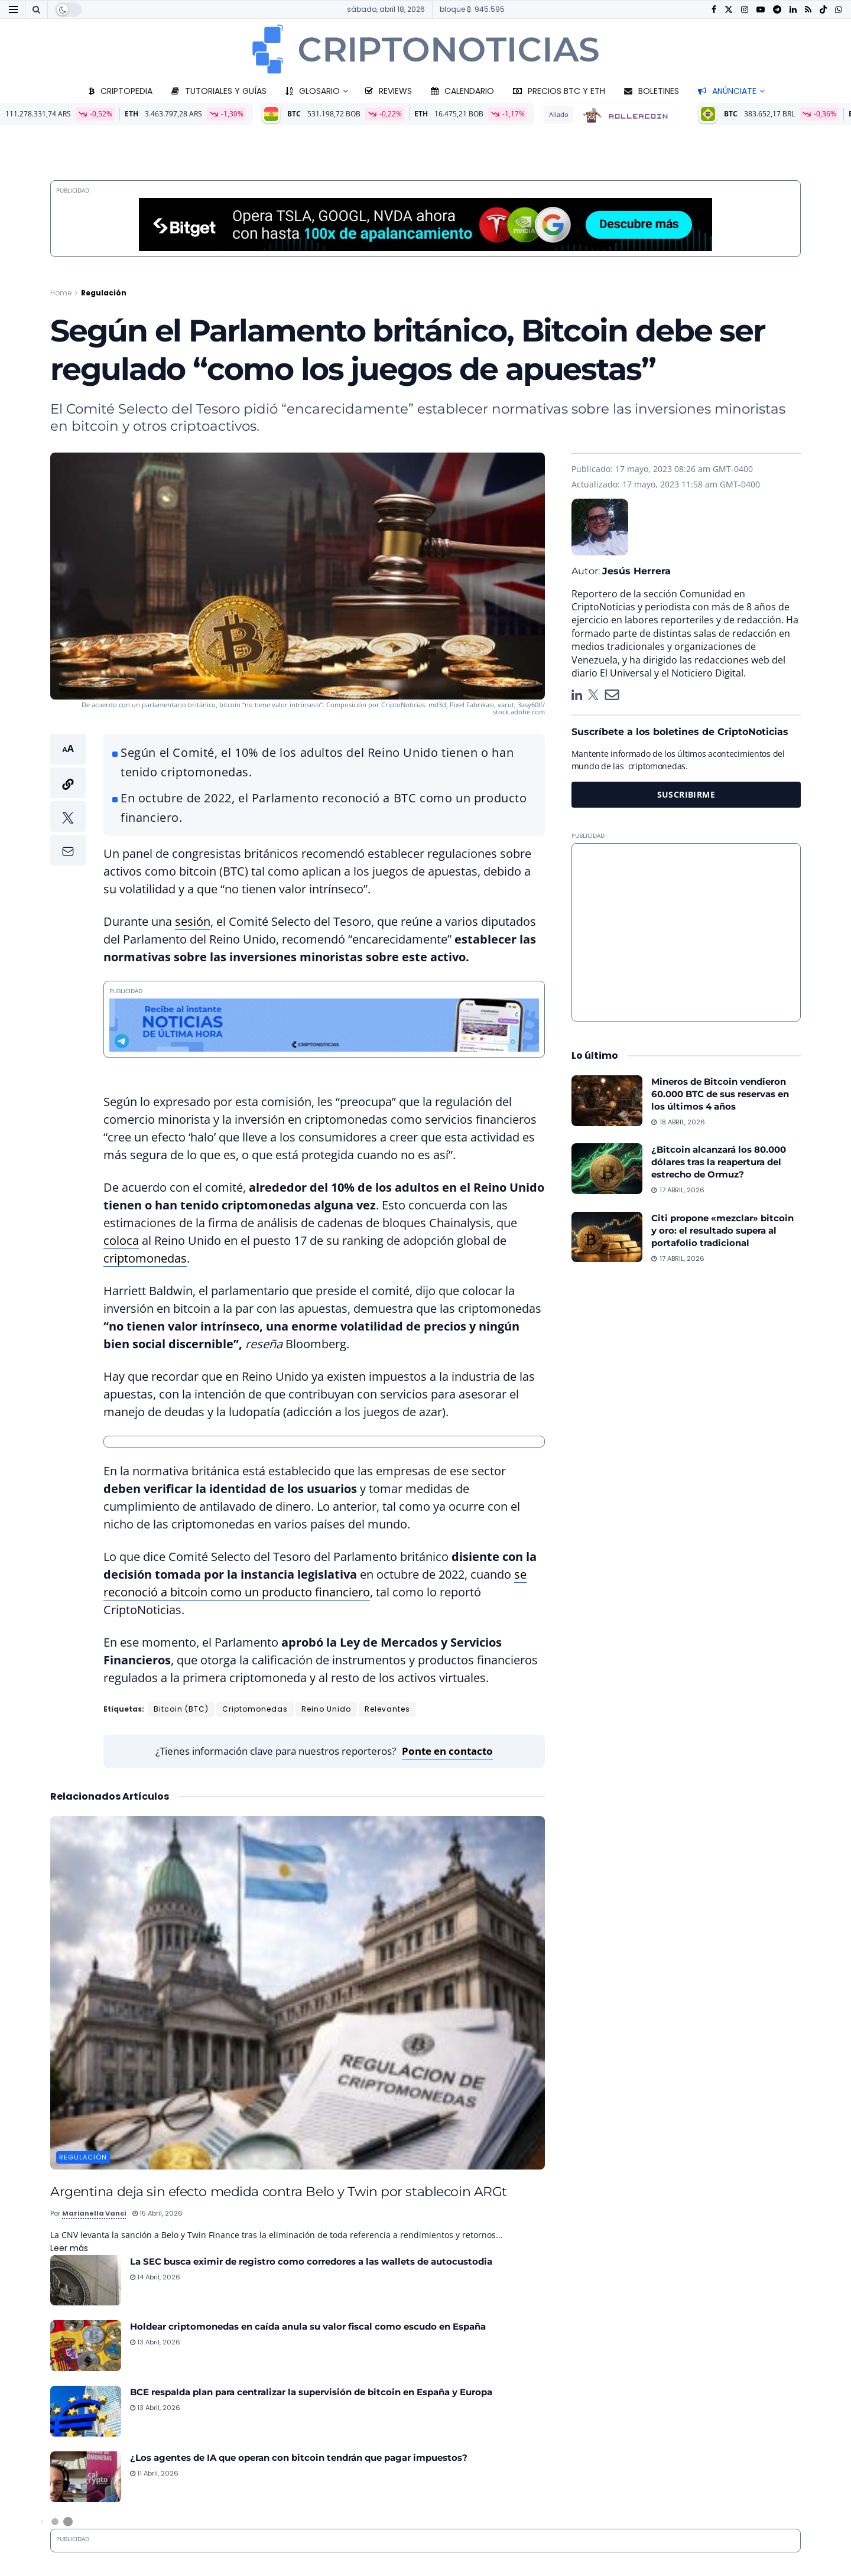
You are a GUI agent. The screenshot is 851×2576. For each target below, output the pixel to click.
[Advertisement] (686, 932)
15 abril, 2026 (157, 2213)
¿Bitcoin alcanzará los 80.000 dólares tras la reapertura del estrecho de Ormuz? (718, 1162)
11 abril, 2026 (154, 2473)
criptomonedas (145, 1258)
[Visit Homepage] (425, 49)
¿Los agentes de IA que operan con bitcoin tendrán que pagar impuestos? (298, 2457)
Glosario (312, 91)
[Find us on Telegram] (777, 10)
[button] (68, 800)
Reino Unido (326, 1709)
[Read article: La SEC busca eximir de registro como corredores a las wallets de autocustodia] (85, 2280)
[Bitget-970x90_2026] (425, 223)
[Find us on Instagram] (744, 10)
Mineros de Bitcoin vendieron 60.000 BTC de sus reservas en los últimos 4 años (720, 1094)
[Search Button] (36, 9)
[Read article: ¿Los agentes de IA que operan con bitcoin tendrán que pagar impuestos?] (85, 2476)
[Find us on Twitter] (729, 10)
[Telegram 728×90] (324, 1024)
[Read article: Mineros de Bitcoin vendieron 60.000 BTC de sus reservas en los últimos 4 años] (606, 1100)
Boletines (651, 91)
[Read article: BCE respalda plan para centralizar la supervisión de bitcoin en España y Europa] (85, 2411)
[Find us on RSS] (808, 10)
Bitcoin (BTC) (181, 1709)
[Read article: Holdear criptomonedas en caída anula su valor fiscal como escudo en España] (85, 2345)
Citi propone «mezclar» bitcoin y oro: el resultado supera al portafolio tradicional (722, 1230)
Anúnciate (727, 91)
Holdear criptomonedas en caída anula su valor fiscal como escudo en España (308, 2326)
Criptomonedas (255, 1709)
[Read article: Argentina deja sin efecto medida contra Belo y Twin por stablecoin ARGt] (297, 1993)
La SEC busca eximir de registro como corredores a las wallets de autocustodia (311, 2261)
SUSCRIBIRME (686, 794)
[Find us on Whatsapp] (838, 10)
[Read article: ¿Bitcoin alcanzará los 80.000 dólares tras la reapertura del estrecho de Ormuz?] (606, 1168)
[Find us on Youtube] (760, 10)
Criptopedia (120, 91)
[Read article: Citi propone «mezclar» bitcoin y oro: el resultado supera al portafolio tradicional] (606, 1237)
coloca (121, 1240)
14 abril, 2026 (155, 2277)
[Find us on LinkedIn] (793, 10)
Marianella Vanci (94, 2213)
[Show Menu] (13, 9)
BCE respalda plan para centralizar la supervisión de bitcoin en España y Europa (311, 2392)
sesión (192, 921)
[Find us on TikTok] (823, 10)
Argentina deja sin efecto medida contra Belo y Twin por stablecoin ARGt (278, 2191)
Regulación (103, 293)
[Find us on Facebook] (714, 10)
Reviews (388, 91)
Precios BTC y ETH (559, 91)
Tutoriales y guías (219, 91)
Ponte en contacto (447, 1751)
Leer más (69, 2248)
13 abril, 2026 (155, 2342)
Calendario (462, 91)
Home (61, 293)
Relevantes (387, 1709)
